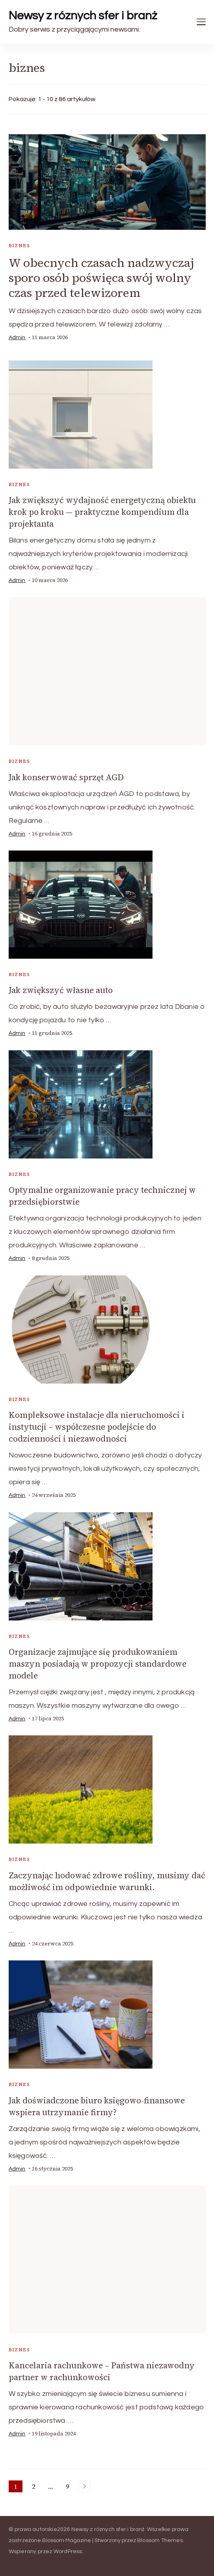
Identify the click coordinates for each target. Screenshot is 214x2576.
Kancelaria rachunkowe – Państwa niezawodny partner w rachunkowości (102, 2371)
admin (17, 337)
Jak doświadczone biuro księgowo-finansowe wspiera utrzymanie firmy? (97, 2106)
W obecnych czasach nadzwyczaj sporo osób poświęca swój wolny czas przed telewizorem (101, 278)
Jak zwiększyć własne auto (61, 990)
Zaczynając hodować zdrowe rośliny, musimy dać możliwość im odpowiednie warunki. (107, 1881)
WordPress (68, 2551)
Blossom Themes (160, 2540)
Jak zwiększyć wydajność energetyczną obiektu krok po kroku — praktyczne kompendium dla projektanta (102, 511)
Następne (84, 2486)
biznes (19, 245)
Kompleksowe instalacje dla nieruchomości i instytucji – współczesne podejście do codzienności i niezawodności (96, 1426)
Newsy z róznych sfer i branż (83, 15)
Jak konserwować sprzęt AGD (66, 777)
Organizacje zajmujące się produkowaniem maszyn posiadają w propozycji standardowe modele (97, 1663)
